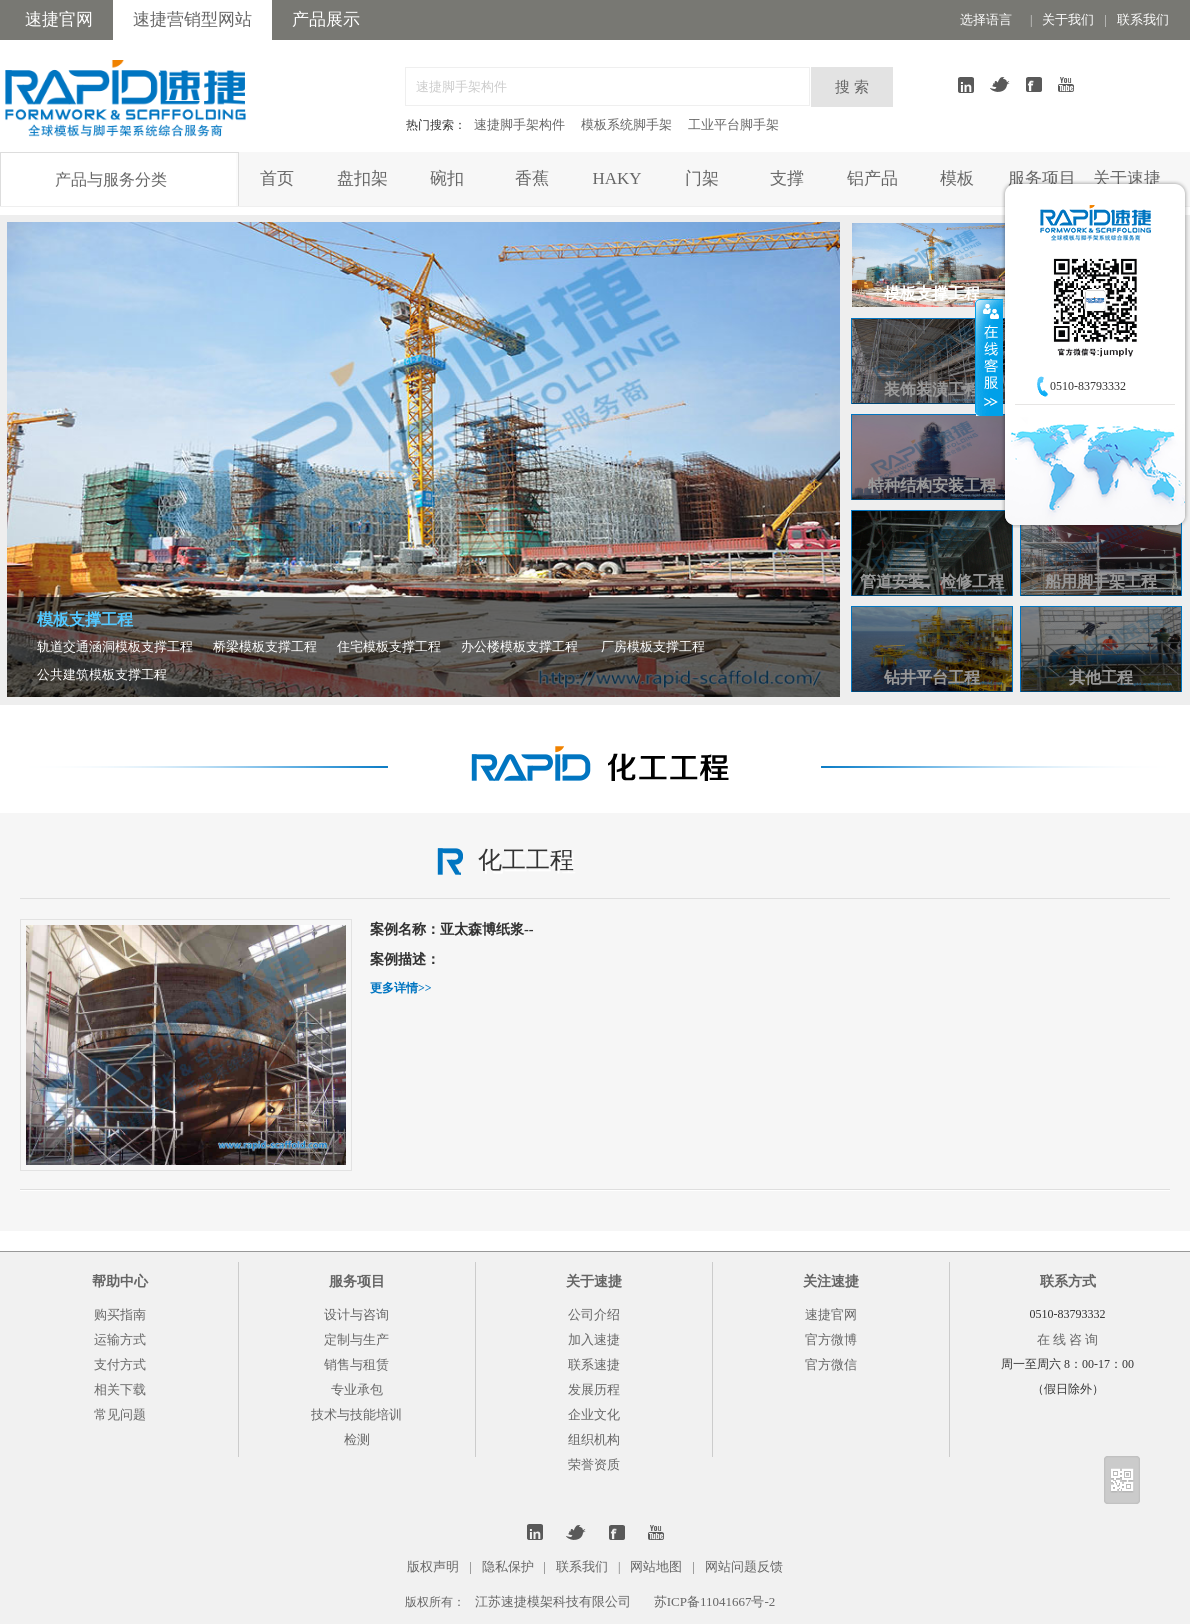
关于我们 (1068, 19)
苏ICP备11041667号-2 (715, 1601)
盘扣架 (362, 178)
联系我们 (1143, 19)
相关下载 (120, 1389)
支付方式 (120, 1364)
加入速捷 (594, 1339)
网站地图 (656, 1566)
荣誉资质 (594, 1464)
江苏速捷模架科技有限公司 (553, 1601)
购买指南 (120, 1314)
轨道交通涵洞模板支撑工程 (115, 646)
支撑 (787, 178)
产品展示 (326, 19)
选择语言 (986, 19)
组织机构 (594, 1439)
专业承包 (357, 1389)
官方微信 (831, 1364)
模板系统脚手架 (626, 124)
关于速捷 (1127, 178)
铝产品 (872, 178)
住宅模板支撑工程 (389, 646)
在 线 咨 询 (1068, 1339)
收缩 (989, 357)
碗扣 (447, 178)
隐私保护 (508, 1566)
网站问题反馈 (744, 1566)
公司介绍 (594, 1314)
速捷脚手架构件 (519, 124)
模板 (957, 178)
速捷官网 (59, 19)
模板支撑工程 (85, 619)
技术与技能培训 (356, 1414)
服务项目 (1042, 178)
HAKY (616, 178)
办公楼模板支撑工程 (519, 646)
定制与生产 (356, 1339)
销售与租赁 (356, 1364)
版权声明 (433, 1566)
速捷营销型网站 (192, 19)
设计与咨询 (356, 1314)
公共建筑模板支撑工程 (102, 674)
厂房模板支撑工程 (653, 646)
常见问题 (120, 1414)
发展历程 (594, 1389)
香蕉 (532, 178)
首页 (277, 178)
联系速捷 (594, 1364)
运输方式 (120, 1339)
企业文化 (594, 1414)
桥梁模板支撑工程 (265, 646)
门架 (702, 178)
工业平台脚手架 (733, 124)
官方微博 (831, 1339)
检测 (357, 1439)
